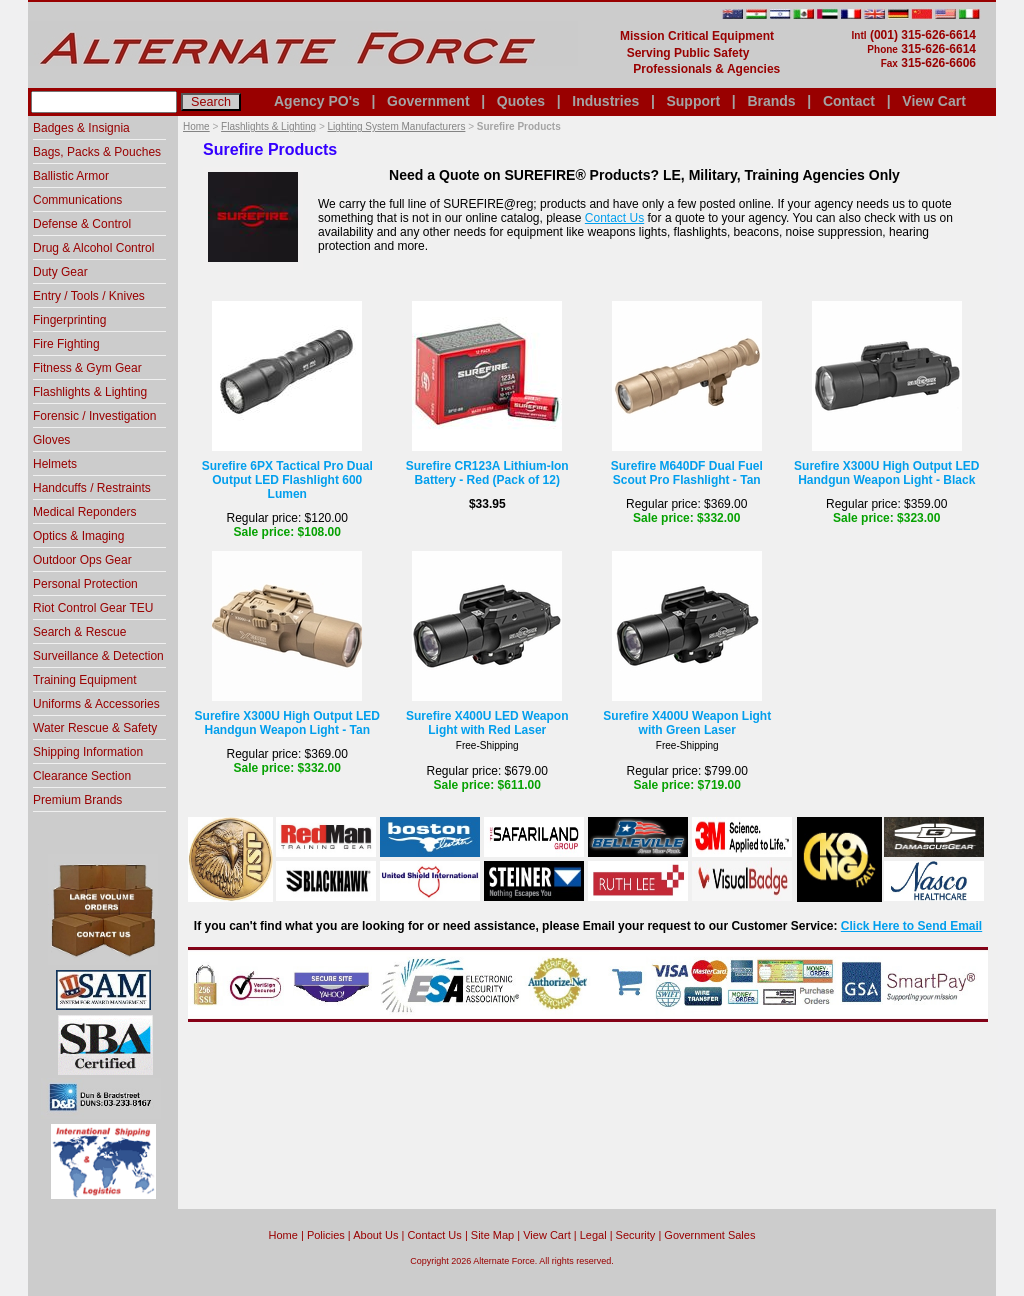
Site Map (492, 1235)
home (283, 1235)
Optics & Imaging (78, 536)
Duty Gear (60, 272)
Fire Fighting (66, 344)
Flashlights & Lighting (268, 126)
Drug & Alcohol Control (93, 248)
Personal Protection (85, 584)
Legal (593, 1235)
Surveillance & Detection (98, 656)
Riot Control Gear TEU (93, 608)
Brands (771, 101)
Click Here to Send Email (911, 926)
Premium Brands (77, 800)
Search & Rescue (79, 632)
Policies (326, 1235)
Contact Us (614, 218)
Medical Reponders (84, 512)
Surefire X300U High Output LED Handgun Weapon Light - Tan (287, 723)
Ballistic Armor (71, 176)
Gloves (51, 440)
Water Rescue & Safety (95, 728)
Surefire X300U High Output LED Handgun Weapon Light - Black (886, 473)
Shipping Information (88, 752)
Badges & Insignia (81, 128)
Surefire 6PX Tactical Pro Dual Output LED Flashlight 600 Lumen (287, 480)
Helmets (55, 464)
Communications (77, 200)
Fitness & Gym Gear (87, 368)
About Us (375, 1235)
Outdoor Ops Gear (82, 560)
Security (636, 1235)
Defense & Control (82, 224)
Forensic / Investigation (94, 416)
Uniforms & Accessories (96, 704)
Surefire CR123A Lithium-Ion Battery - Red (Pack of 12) (487, 473)
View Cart (934, 101)
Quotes (521, 101)
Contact (849, 101)
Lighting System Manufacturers (397, 126)
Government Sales (709, 1235)
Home (196, 126)
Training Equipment (85, 680)
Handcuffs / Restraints (92, 488)
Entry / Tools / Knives (89, 296)
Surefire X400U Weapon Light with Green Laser (687, 723)
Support (693, 101)
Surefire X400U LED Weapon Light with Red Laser (487, 723)
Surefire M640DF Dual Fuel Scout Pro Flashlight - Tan (687, 473)
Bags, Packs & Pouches (97, 152)
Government (428, 101)
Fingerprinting (69, 320)
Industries (605, 101)
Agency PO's (317, 101)
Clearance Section (82, 776)
